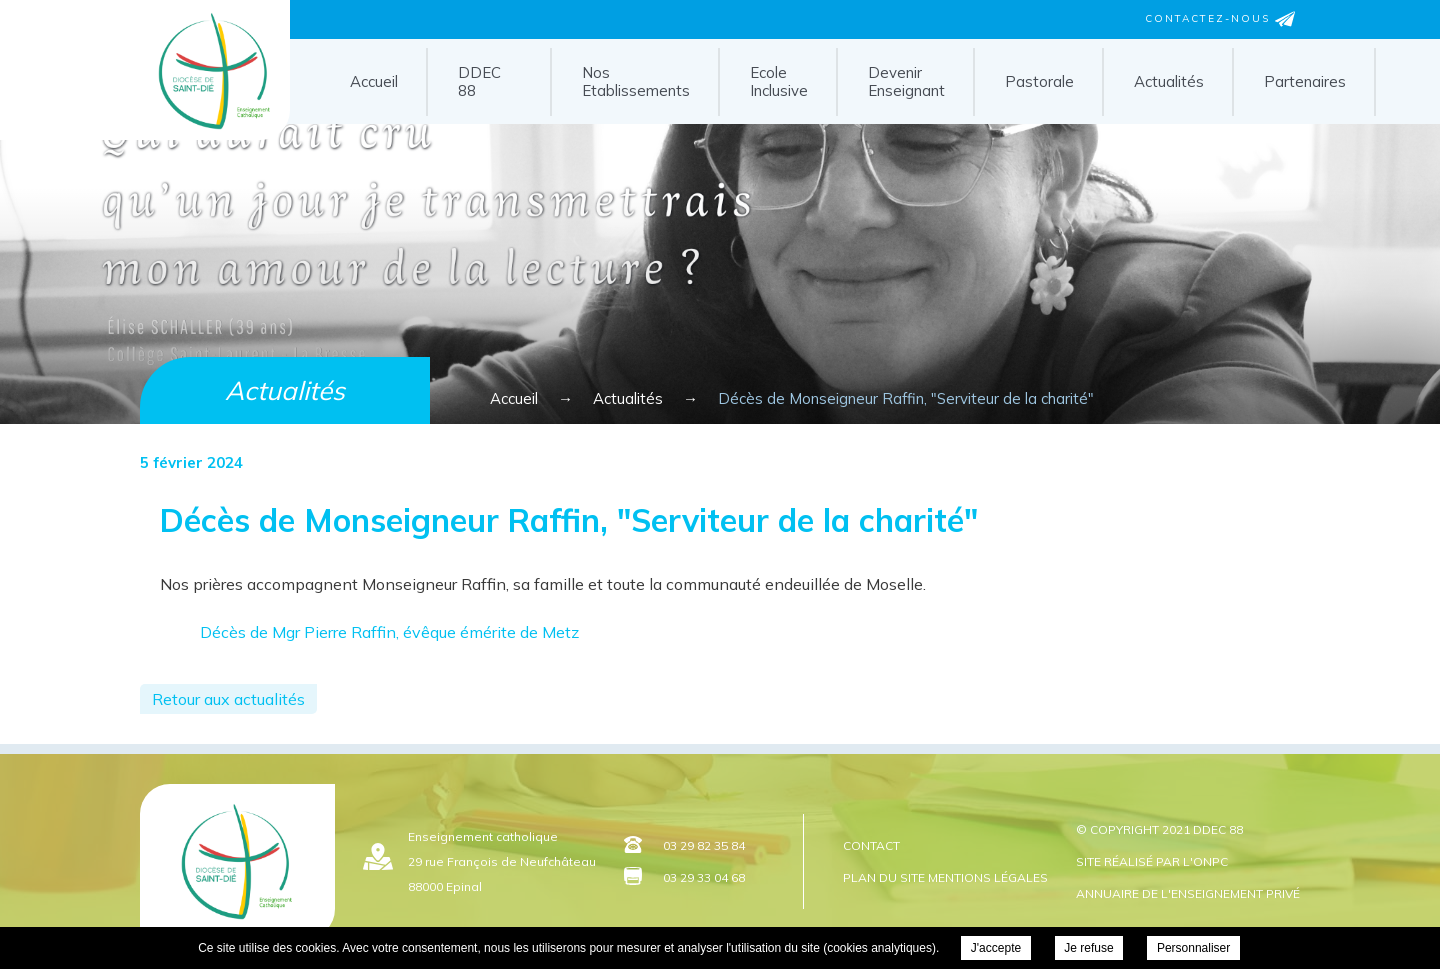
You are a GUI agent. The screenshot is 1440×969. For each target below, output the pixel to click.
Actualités (1169, 81)
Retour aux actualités (228, 699)
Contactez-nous (1220, 19)
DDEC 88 (479, 81)
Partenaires (1305, 81)
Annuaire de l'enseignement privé (1188, 893)
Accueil (374, 81)
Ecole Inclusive (779, 81)
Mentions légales (988, 877)
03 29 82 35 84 (704, 845)
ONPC (1210, 861)
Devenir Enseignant (906, 81)
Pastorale (1039, 81)
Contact (871, 845)
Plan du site (884, 877)
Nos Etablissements (636, 81)
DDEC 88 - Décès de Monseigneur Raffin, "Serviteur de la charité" (210, 133)
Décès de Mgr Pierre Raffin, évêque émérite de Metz (389, 632)
